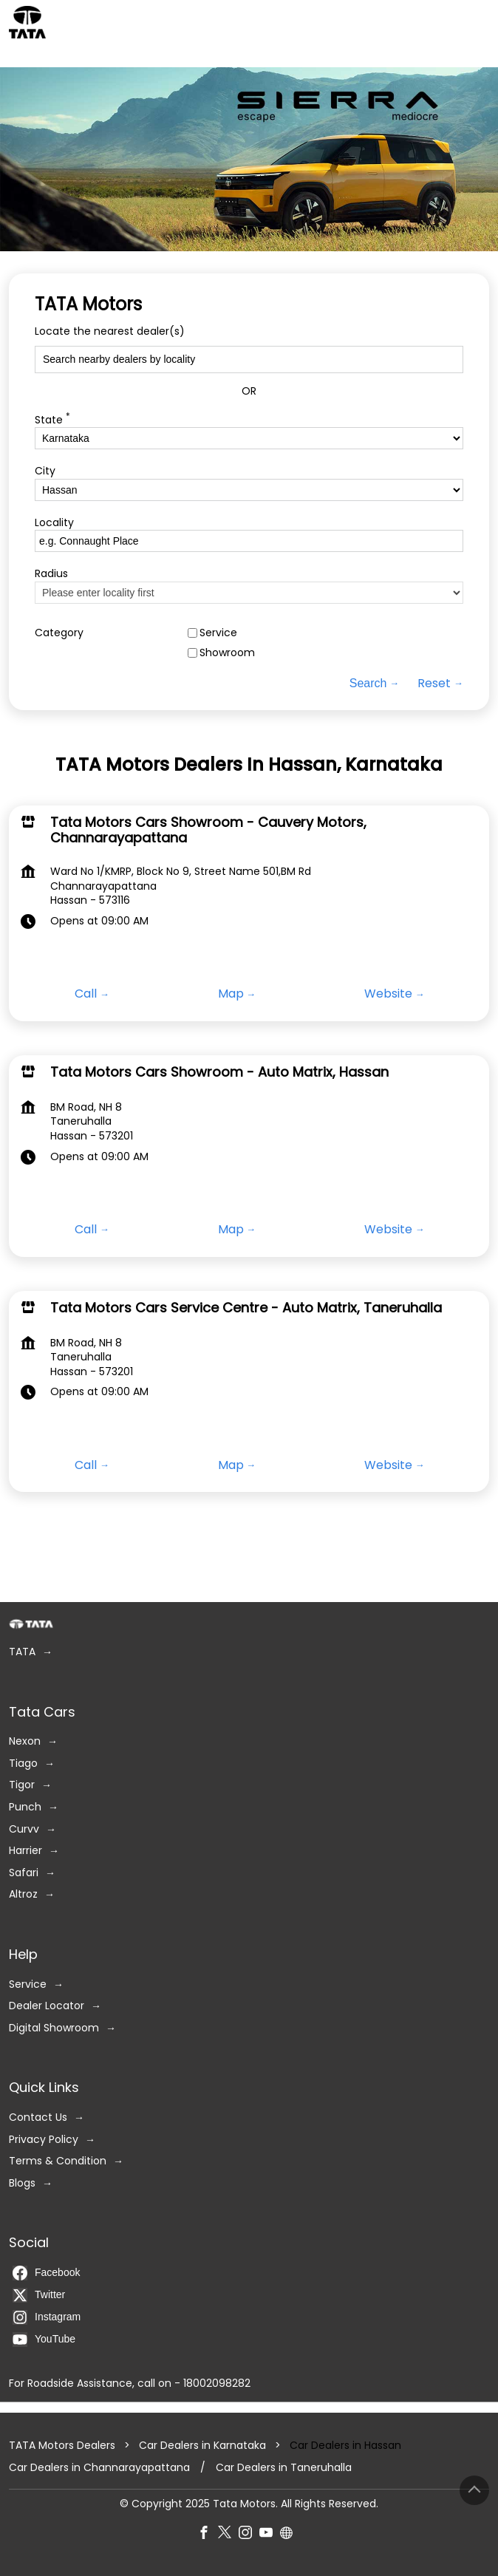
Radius (51, 574)
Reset (434, 683)
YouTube (44, 2338)
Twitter (39, 2294)
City (45, 471)
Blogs (22, 2182)
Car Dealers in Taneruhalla (284, 2468)
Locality (54, 522)
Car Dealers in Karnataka (202, 2445)
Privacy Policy (43, 2139)
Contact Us (38, 2117)
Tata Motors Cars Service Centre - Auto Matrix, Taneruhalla (246, 1307)
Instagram (47, 2316)
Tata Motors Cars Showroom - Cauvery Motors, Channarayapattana (208, 830)
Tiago (23, 1763)
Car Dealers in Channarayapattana (99, 2468)
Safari (23, 1872)
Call (86, 995)
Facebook (46, 2272)
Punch (25, 1806)
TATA (22, 1652)
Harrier (25, 1851)
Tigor (22, 1785)
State (52, 418)
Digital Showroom (54, 2027)
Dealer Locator (46, 2006)
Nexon (25, 1741)
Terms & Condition (57, 2161)
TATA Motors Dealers (63, 2445)
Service (218, 633)
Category (59, 633)
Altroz (23, 1894)
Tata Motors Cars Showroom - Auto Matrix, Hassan (219, 1072)
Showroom (227, 653)
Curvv (24, 1829)
